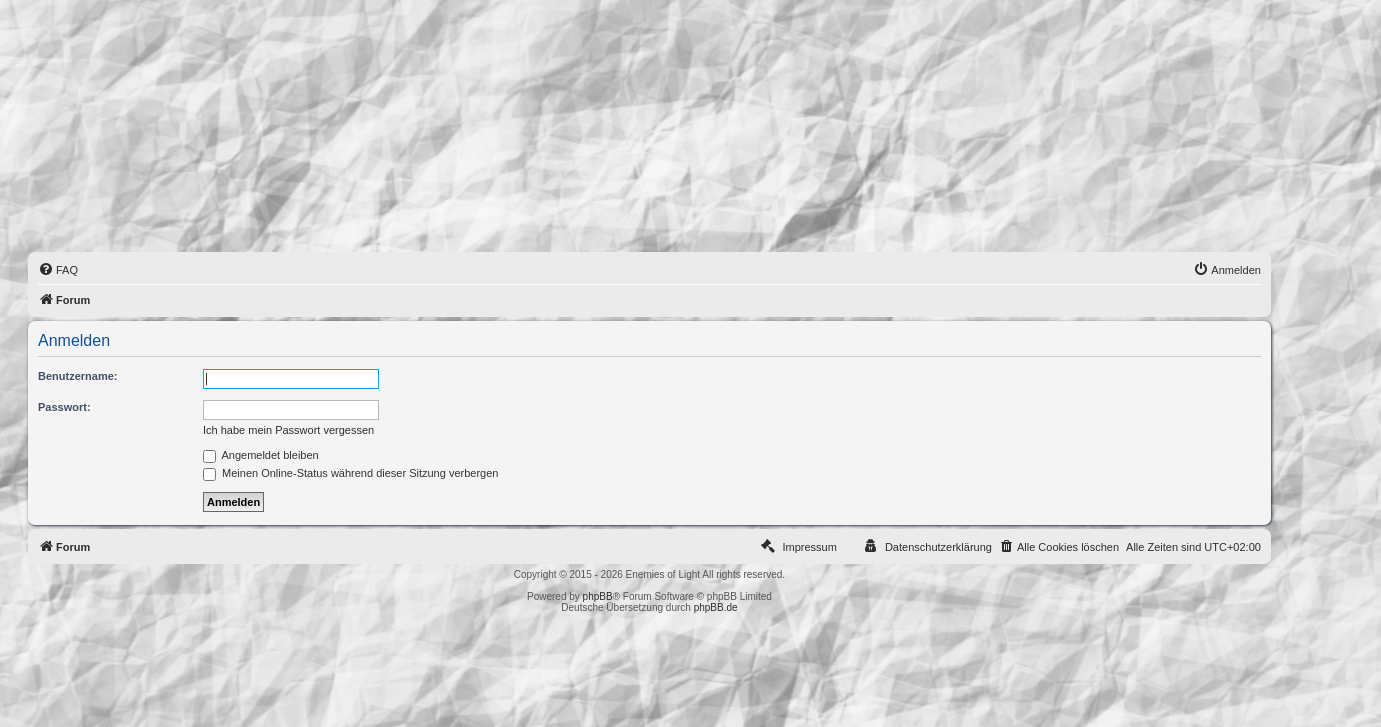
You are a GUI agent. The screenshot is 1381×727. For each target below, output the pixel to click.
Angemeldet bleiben (261, 455)
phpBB (598, 596)
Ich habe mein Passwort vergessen (288, 430)
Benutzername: (77, 376)
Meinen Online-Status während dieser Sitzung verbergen (350, 473)
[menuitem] (58, 270)
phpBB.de (716, 607)
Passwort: (64, 407)
